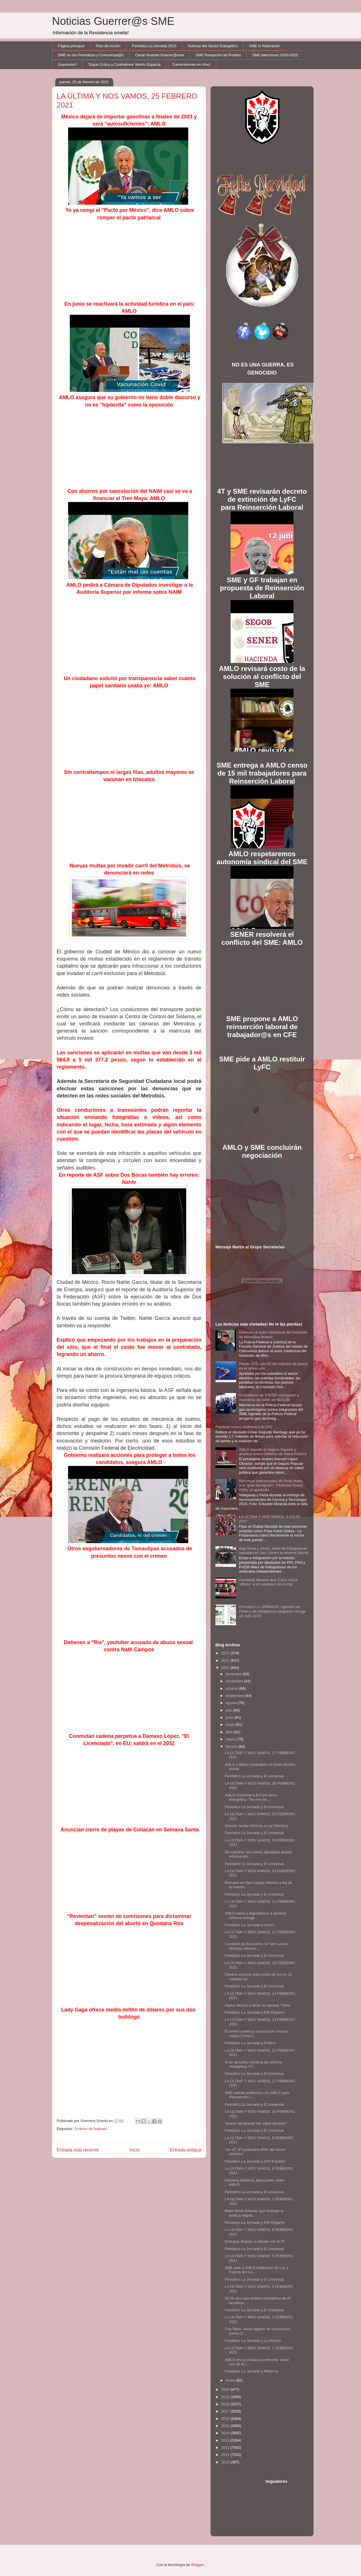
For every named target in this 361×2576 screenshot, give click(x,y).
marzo (231, 1739)
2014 (226, 2433)
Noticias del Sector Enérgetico (212, 46)
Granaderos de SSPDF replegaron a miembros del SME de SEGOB (269, 1397)
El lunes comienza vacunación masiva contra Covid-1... (256, 2033)
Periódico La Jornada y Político (250, 2043)
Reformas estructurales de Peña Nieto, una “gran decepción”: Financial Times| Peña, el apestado (271, 1485)
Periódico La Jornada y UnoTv (250, 1925)
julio (229, 1710)
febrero (232, 1746)
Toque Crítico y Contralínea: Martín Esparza (124, 64)
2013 (226, 2440)
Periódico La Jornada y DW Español (254, 2012)
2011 (226, 2455)
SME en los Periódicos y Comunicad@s (91, 55)
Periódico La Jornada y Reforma (251, 2371)
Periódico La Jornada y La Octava (253, 2340)
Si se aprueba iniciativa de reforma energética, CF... (253, 2064)
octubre (232, 1688)
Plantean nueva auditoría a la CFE (243, 1427)
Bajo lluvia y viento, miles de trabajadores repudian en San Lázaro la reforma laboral (274, 1550)
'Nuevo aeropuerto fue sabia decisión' (256, 2123)
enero (231, 2380)
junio (230, 1717)
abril (230, 1732)
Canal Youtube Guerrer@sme (159, 55)
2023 (226, 1653)
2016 (226, 2418)
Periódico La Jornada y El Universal (254, 1776)
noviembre (235, 1681)
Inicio (134, 2149)
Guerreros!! (67, 64)
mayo (231, 1724)
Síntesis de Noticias (90, 2129)
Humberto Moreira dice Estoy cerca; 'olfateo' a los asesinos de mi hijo (268, 1582)
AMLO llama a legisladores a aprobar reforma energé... (255, 1915)
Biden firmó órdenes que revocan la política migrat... (254, 2213)
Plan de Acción (108, 46)
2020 (226, 2389)
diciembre (234, 1674)
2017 (226, 2411)
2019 (226, 2397)
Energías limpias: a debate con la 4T (255, 2241)
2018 (226, 2404)
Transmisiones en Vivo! (191, 64)
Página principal (71, 46)
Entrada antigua (185, 2149)
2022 (226, 1660)
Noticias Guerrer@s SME (113, 21)
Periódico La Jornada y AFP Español (255, 2161)
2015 (226, 2426)
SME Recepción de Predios (218, 55)
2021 (226, 1667)
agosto (232, 1703)
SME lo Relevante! (264, 46)
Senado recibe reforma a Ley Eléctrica (256, 1826)
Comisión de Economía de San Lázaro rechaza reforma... (256, 1946)
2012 (226, 2447)
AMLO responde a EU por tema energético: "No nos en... (251, 1797)
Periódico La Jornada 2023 (154, 46)
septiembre (235, 1696)
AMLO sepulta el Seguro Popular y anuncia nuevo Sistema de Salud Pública (272, 1451)
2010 (226, 2462)
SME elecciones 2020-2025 (275, 55)
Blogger (197, 2565)
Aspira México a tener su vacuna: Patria (257, 2005)
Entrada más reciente (78, 2149)
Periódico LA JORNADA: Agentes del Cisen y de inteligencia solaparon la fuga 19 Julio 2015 (272, 1611)
